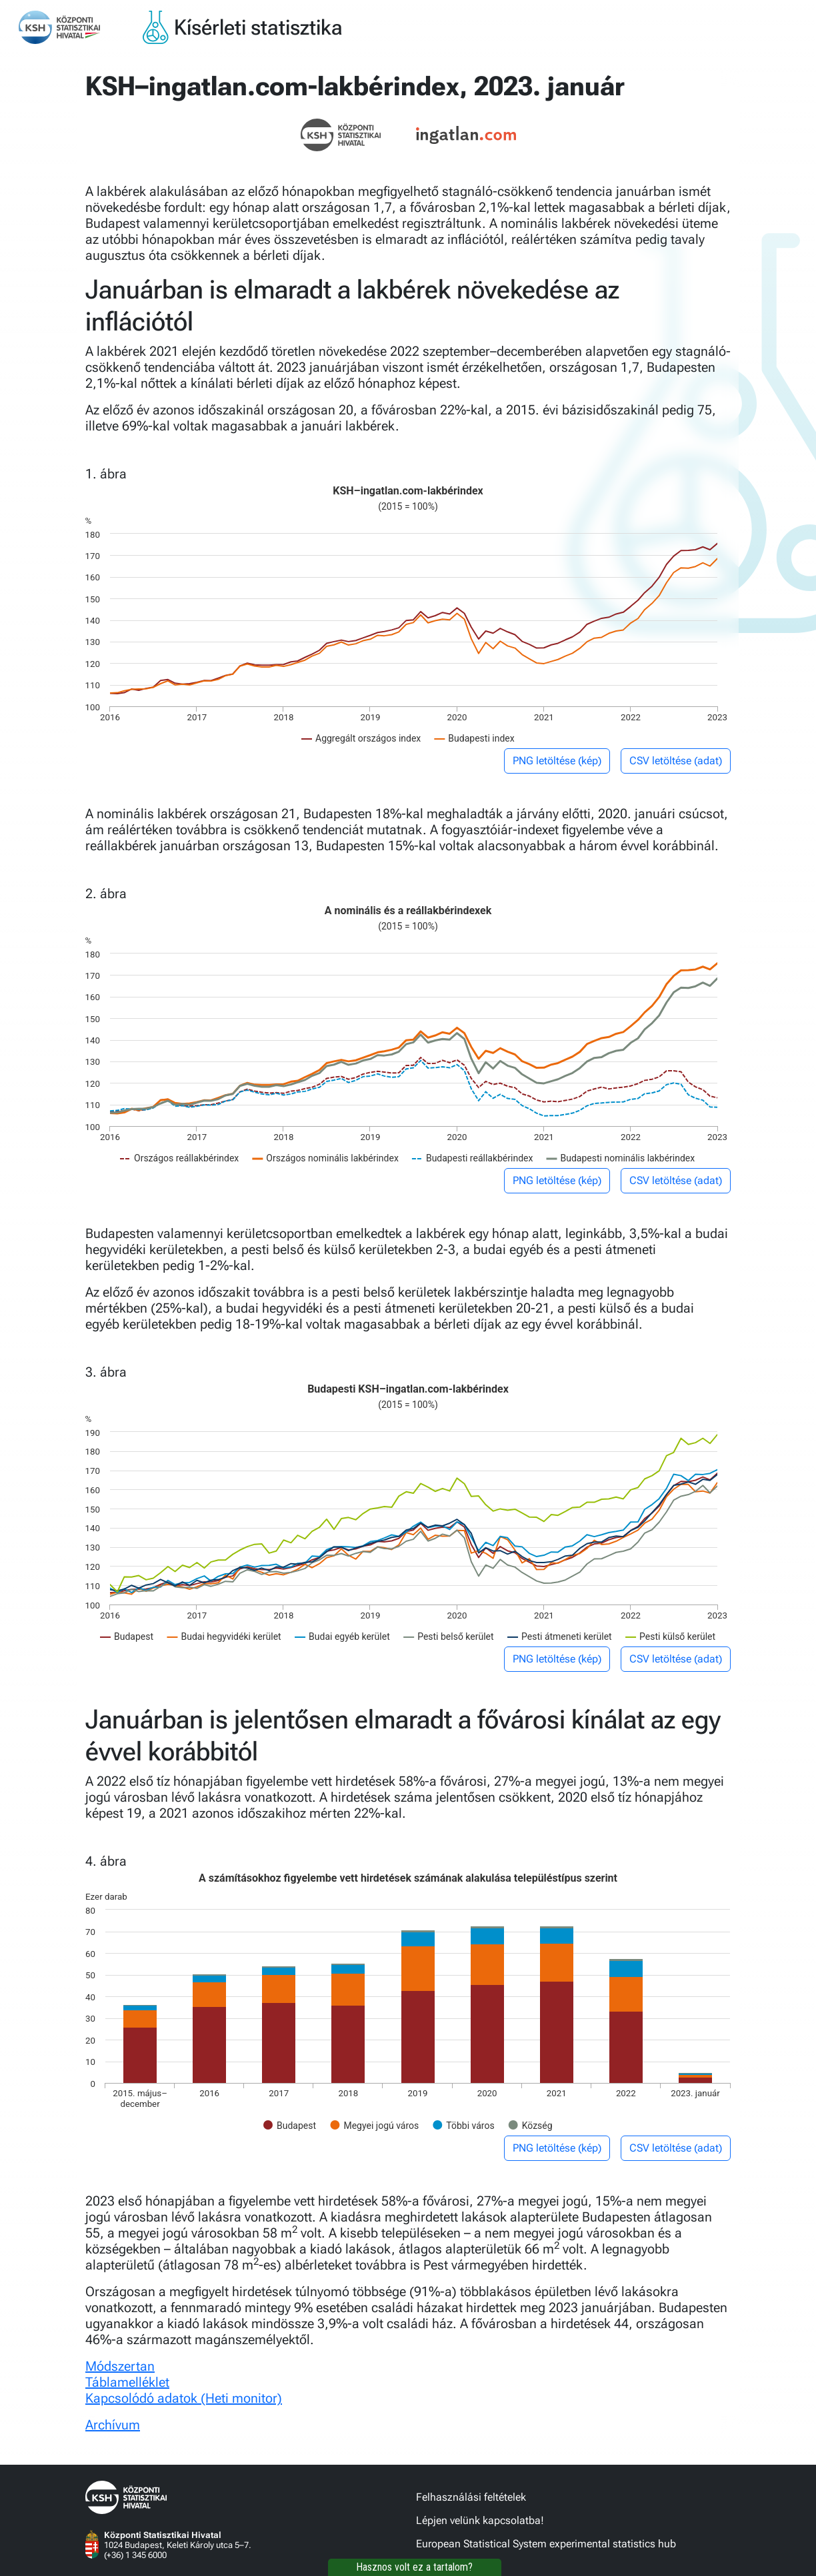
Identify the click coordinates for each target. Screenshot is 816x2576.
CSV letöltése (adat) (675, 760)
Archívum (112, 2425)
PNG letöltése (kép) (557, 760)
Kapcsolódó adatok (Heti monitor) (183, 2398)
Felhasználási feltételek (471, 2497)
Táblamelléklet (127, 2382)
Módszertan (120, 2366)
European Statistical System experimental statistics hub (546, 2543)
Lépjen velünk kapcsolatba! (480, 2520)
